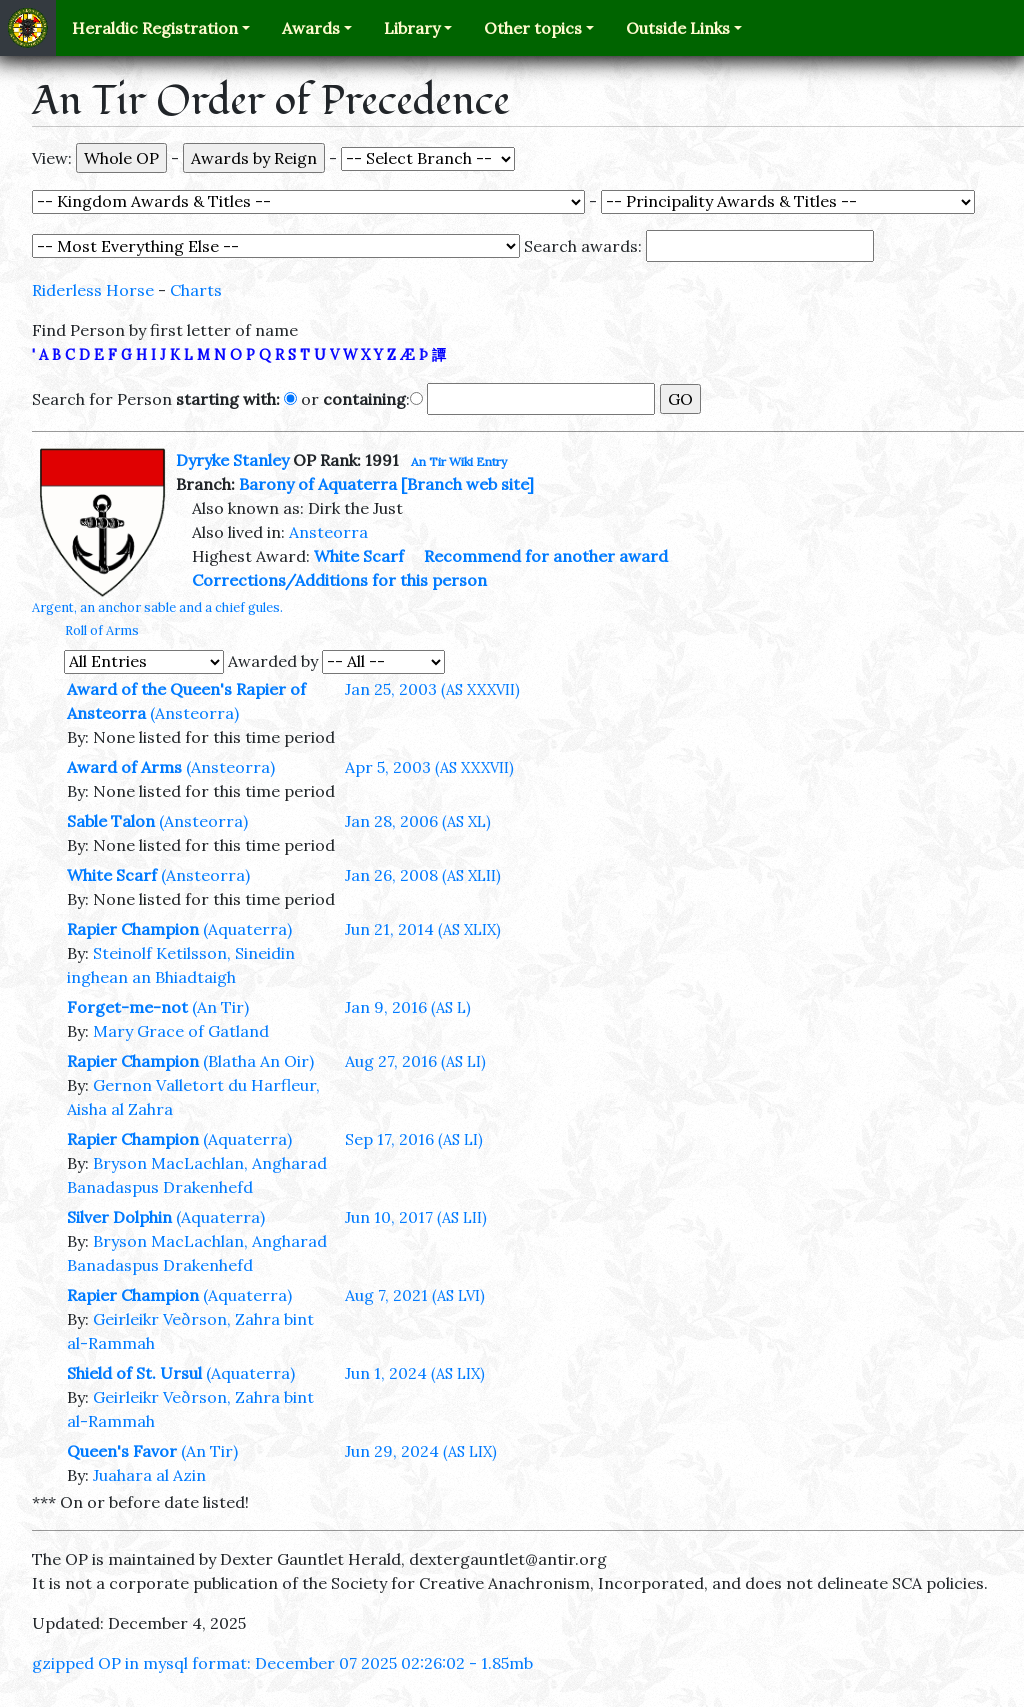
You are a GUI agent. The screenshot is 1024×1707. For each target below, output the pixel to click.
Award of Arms (124, 767)
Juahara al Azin (149, 1475)
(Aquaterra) (247, 929)
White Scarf (359, 556)
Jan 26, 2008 (423, 875)
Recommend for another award (546, 556)
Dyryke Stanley (232, 460)
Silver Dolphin (119, 1217)
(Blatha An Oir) (258, 1061)
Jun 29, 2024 (421, 1451)
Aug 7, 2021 (415, 1295)
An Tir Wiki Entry (459, 461)
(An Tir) (220, 1007)
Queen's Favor (122, 1451)
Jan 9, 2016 (408, 1007)
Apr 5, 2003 (429, 767)
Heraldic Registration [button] (155, 28)
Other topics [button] (533, 28)
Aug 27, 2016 (415, 1061)
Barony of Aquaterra (318, 484)
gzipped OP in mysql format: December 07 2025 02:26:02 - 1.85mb (282, 1663)
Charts (196, 290)
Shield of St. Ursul (134, 1373)
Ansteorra (328, 532)
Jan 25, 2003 (432, 689)
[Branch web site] (467, 484)
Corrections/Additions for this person (339, 580)
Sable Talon (111, 821)
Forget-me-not (127, 1007)
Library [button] (412, 28)
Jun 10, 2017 (416, 1217)
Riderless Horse (93, 290)
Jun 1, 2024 (415, 1373)
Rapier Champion (133, 929)
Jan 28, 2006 (418, 821)
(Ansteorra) (194, 713)
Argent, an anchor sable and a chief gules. (157, 607)
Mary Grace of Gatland (181, 1031)
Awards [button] (311, 28)
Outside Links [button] (678, 28)
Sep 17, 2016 (414, 1139)
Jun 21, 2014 (423, 929)
